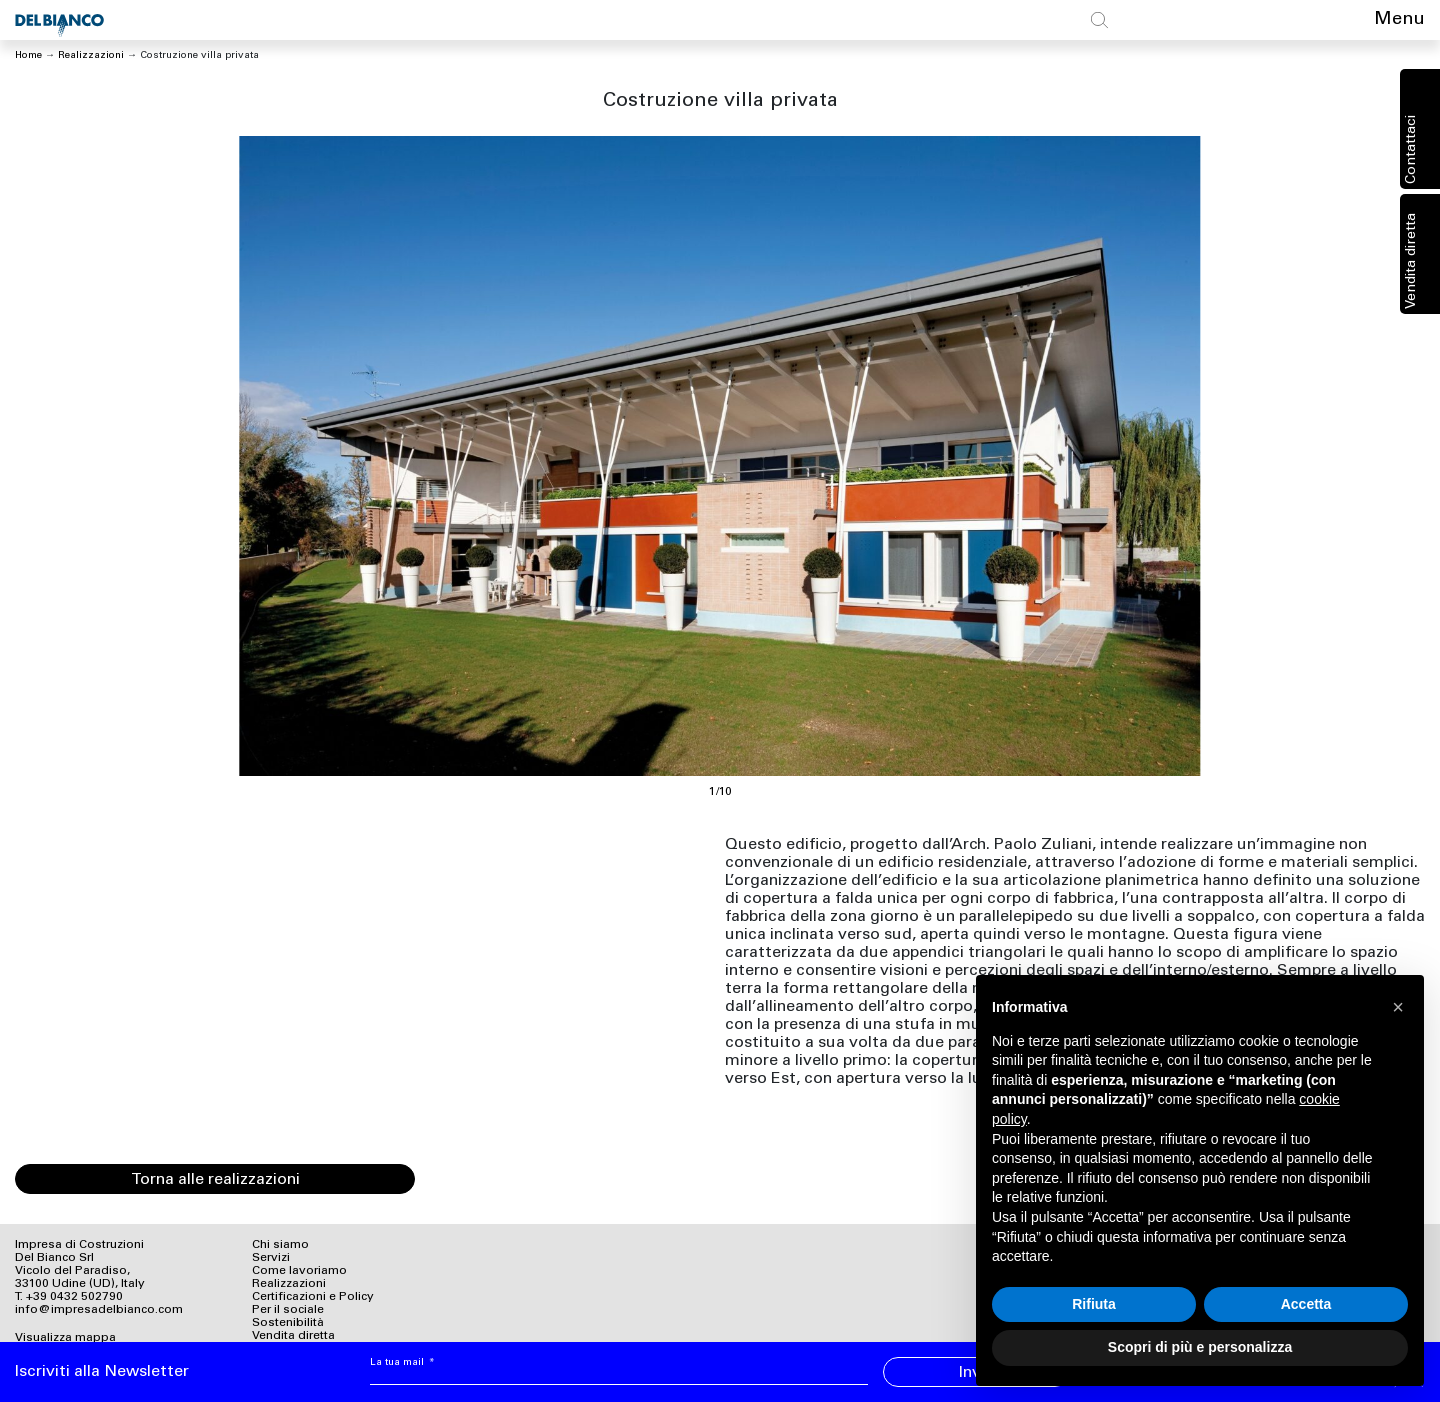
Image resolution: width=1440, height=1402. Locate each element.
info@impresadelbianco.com (99, 1310)
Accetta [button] (1306, 1304)
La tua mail (402, 1363)
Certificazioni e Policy (313, 1297)
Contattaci (1412, 149)
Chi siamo (280, 1245)
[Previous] (367, 455)
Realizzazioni (91, 56)
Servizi (271, 1258)
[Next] (1072, 455)
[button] (1398, 1007)
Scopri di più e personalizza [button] (1200, 1347)
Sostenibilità (288, 1323)
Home (28, 56)
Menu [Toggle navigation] (1399, 20)
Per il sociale (288, 1310)
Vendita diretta (1412, 261)
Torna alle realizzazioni (215, 1180)
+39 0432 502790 (74, 1297)
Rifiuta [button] (1094, 1304)
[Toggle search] (1100, 20)
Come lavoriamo (299, 1271)
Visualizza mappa (65, 1338)
